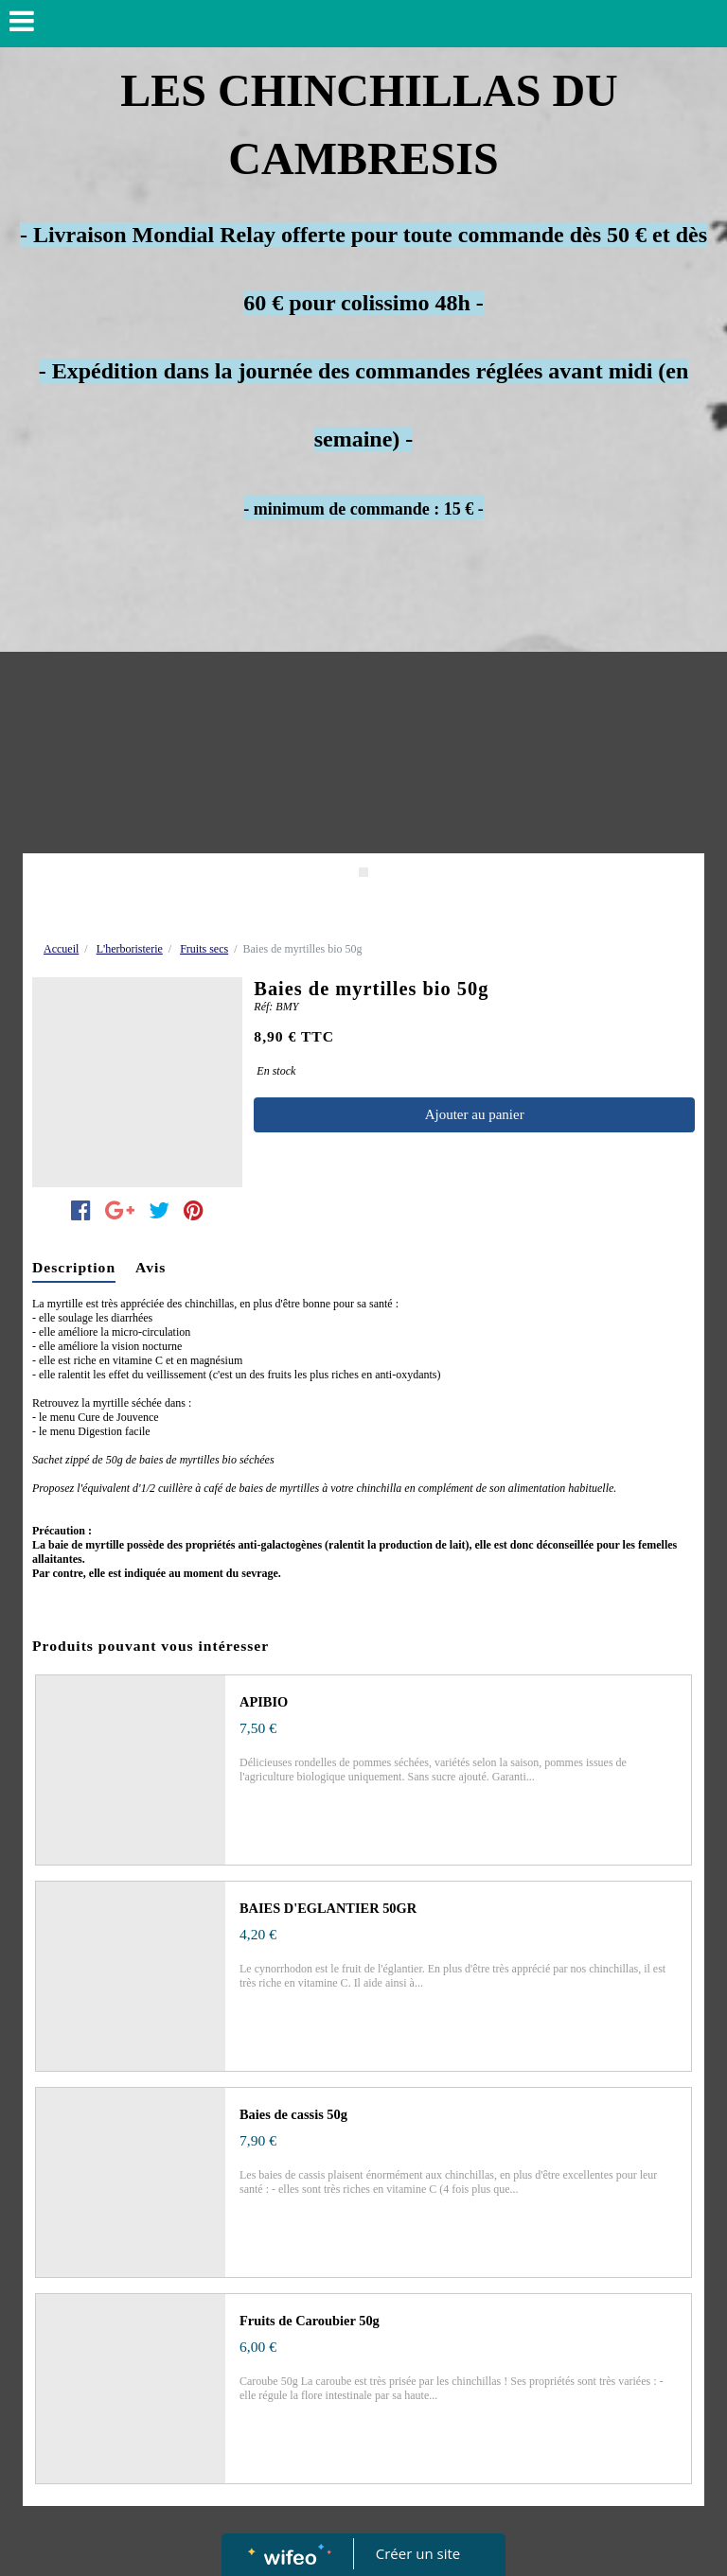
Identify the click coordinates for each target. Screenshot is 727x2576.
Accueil (61, 948)
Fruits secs (204, 948)
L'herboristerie (130, 948)
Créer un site (418, 2553)
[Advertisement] (363, 711)
